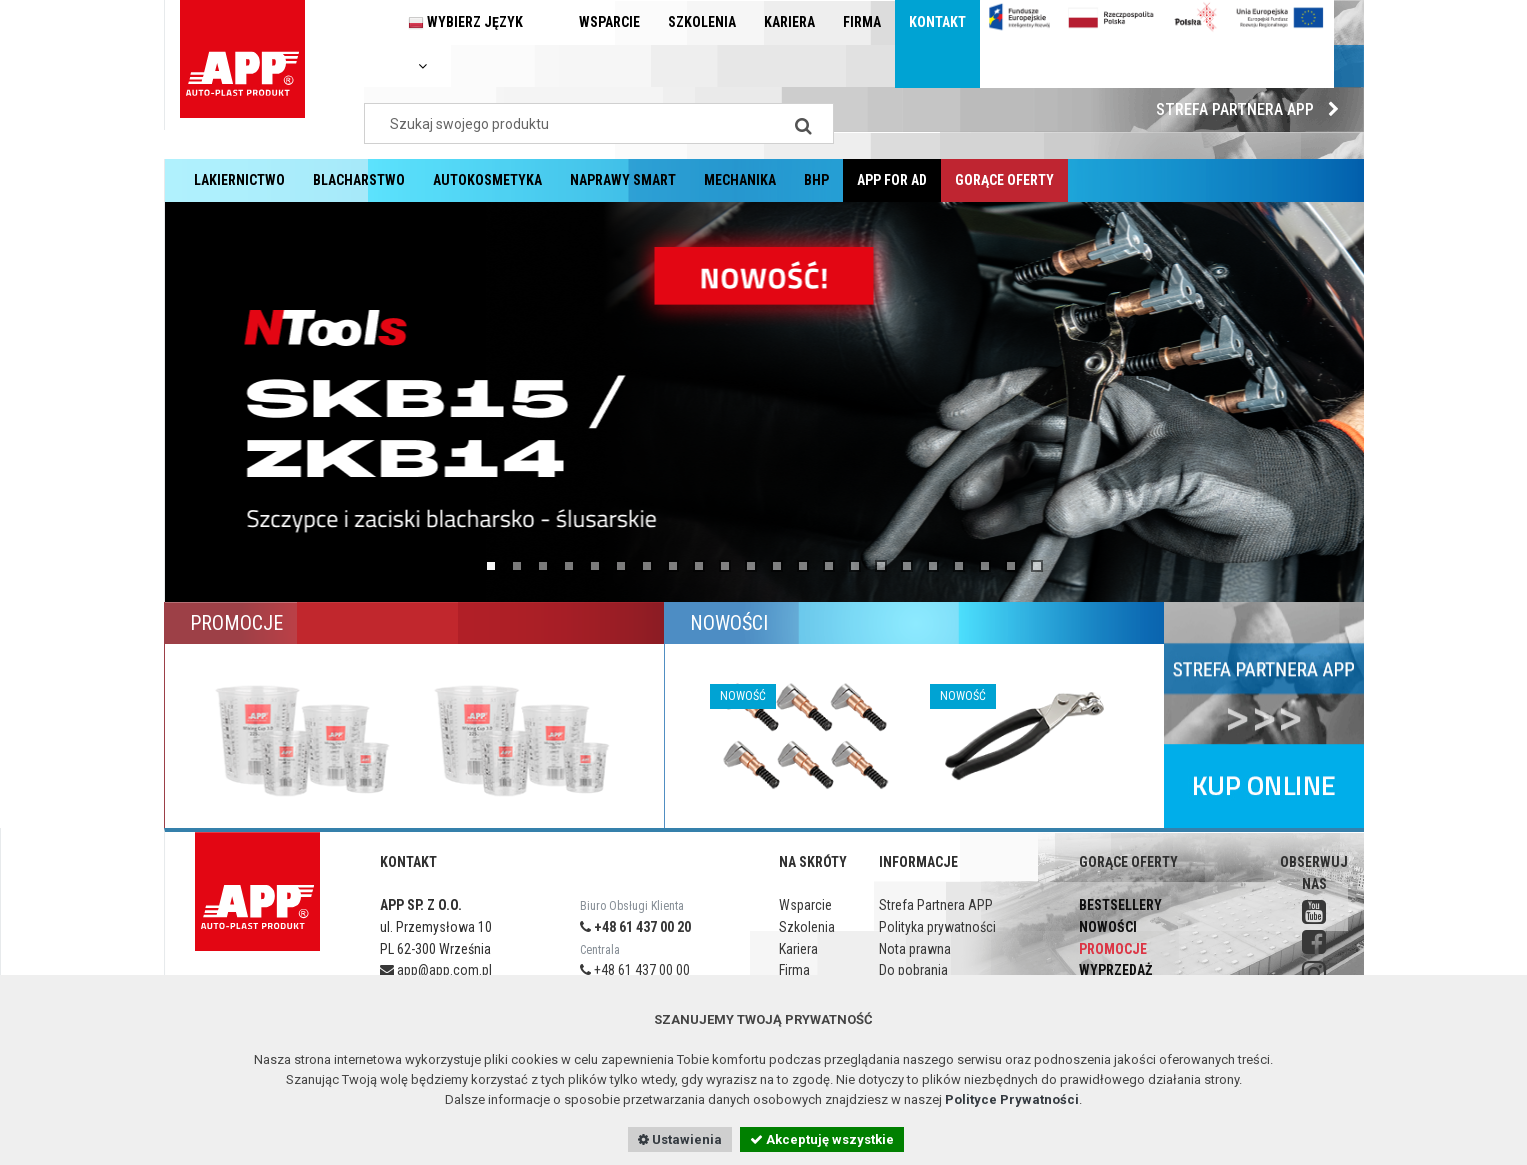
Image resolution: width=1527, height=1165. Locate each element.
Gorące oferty (1004, 180)
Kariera (789, 22)
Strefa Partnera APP (1252, 109)
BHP (816, 180)
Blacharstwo (359, 180)
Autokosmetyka (487, 180)
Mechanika (740, 180)
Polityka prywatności (937, 927)
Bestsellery (1120, 905)
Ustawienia (680, 1139)
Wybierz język (465, 43)
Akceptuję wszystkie (822, 1139)
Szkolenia (702, 22)
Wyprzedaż (1115, 970)
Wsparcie (609, 22)
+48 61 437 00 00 (635, 970)
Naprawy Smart (623, 180)
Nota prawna (915, 949)
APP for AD (892, 180)
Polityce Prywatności (1012, 1099)
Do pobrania (913, 970)
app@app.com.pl (436, 970)
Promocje (1113, 949)
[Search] (804, 123)
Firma (862, 22)
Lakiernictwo (239, 180)
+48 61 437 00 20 (635, 927)
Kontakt (937, 22)
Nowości (1108, 927)
